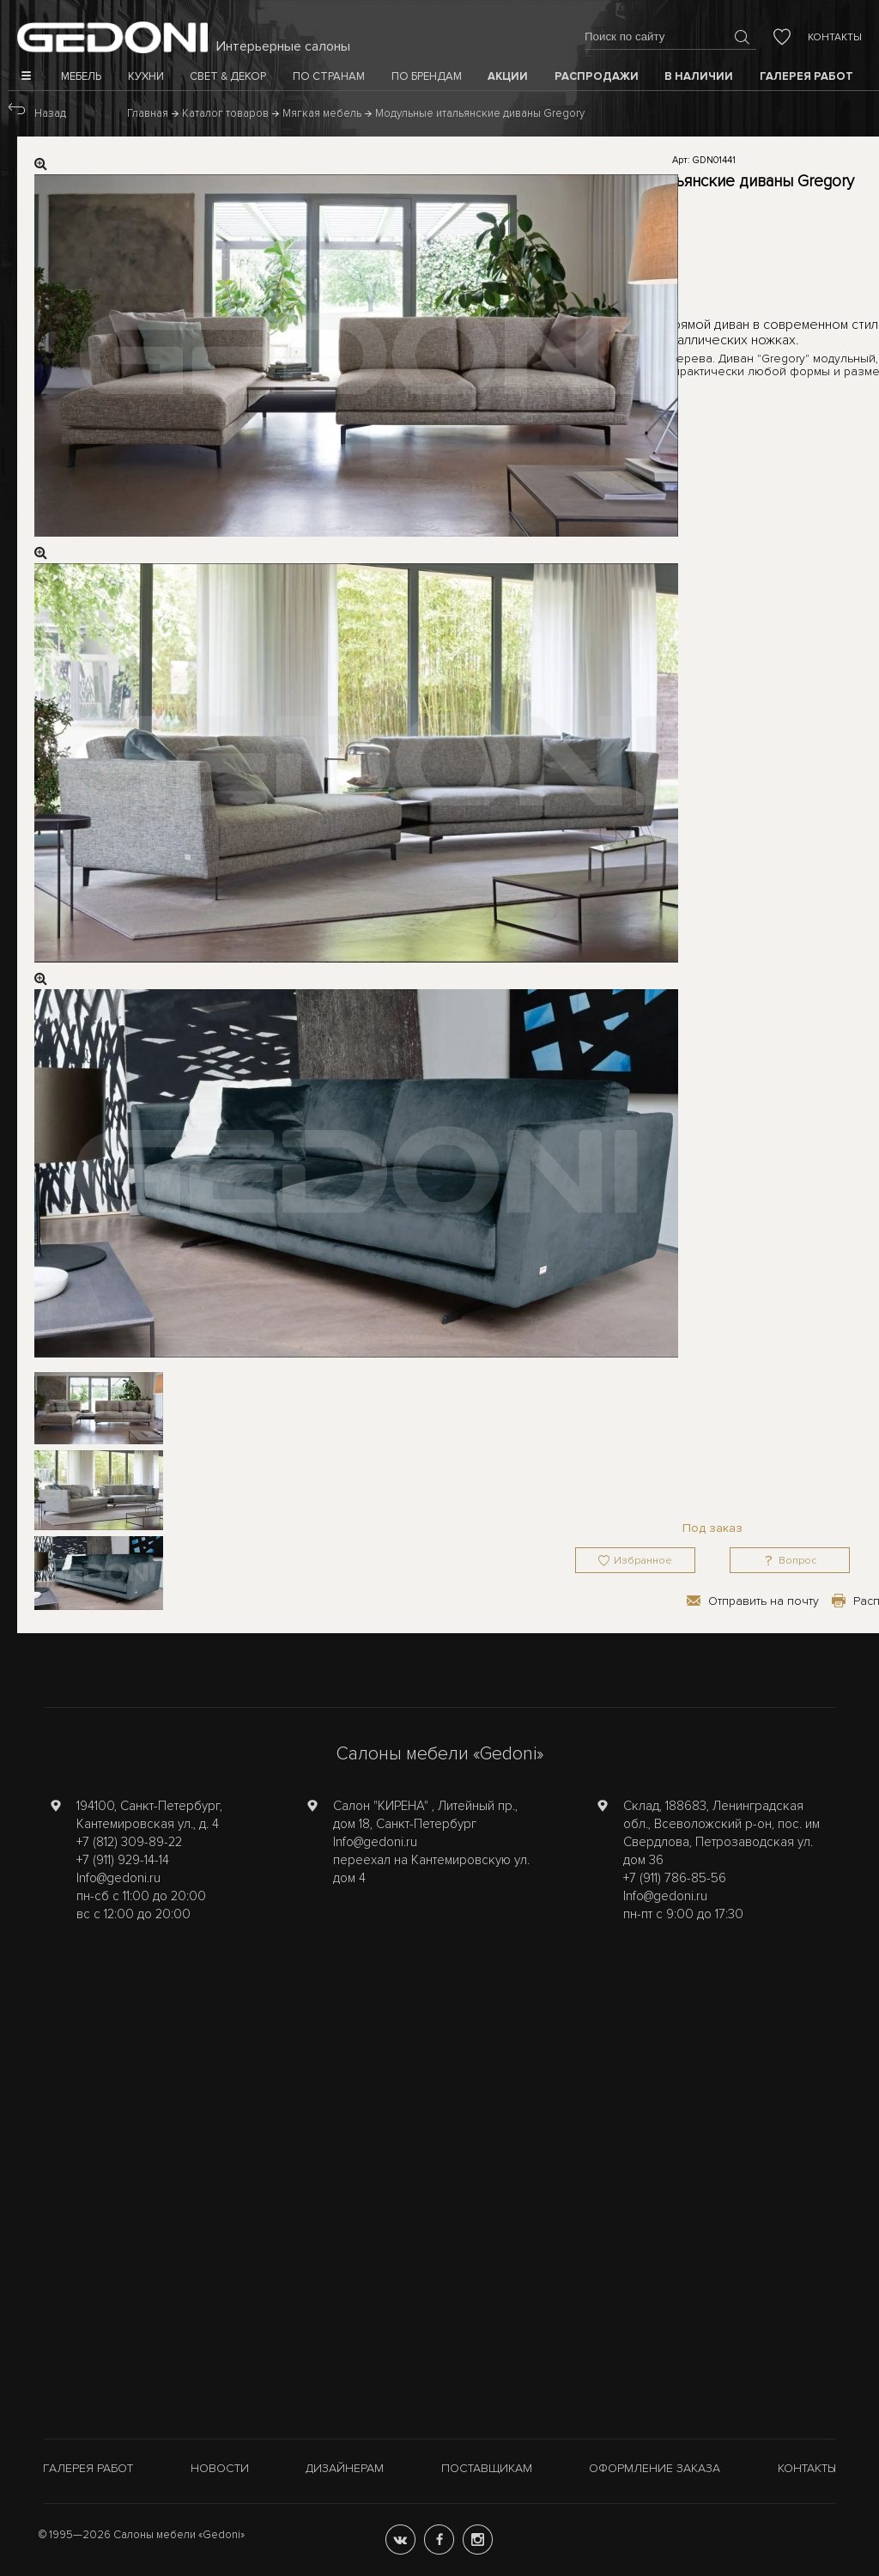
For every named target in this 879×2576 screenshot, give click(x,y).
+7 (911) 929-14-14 (122, 1860)
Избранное (643, 1560)
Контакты (835, 37)
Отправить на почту (763, 1601)
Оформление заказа (654, 2468)
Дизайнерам (345, 2468)
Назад (50, 113)
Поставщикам (486, 2468)
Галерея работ (88, 2468)
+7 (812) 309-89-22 (129, 1842)
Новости (220, 2468)
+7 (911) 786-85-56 (674, 1878)
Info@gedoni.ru (118, 1878)
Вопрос (797, 1560)
